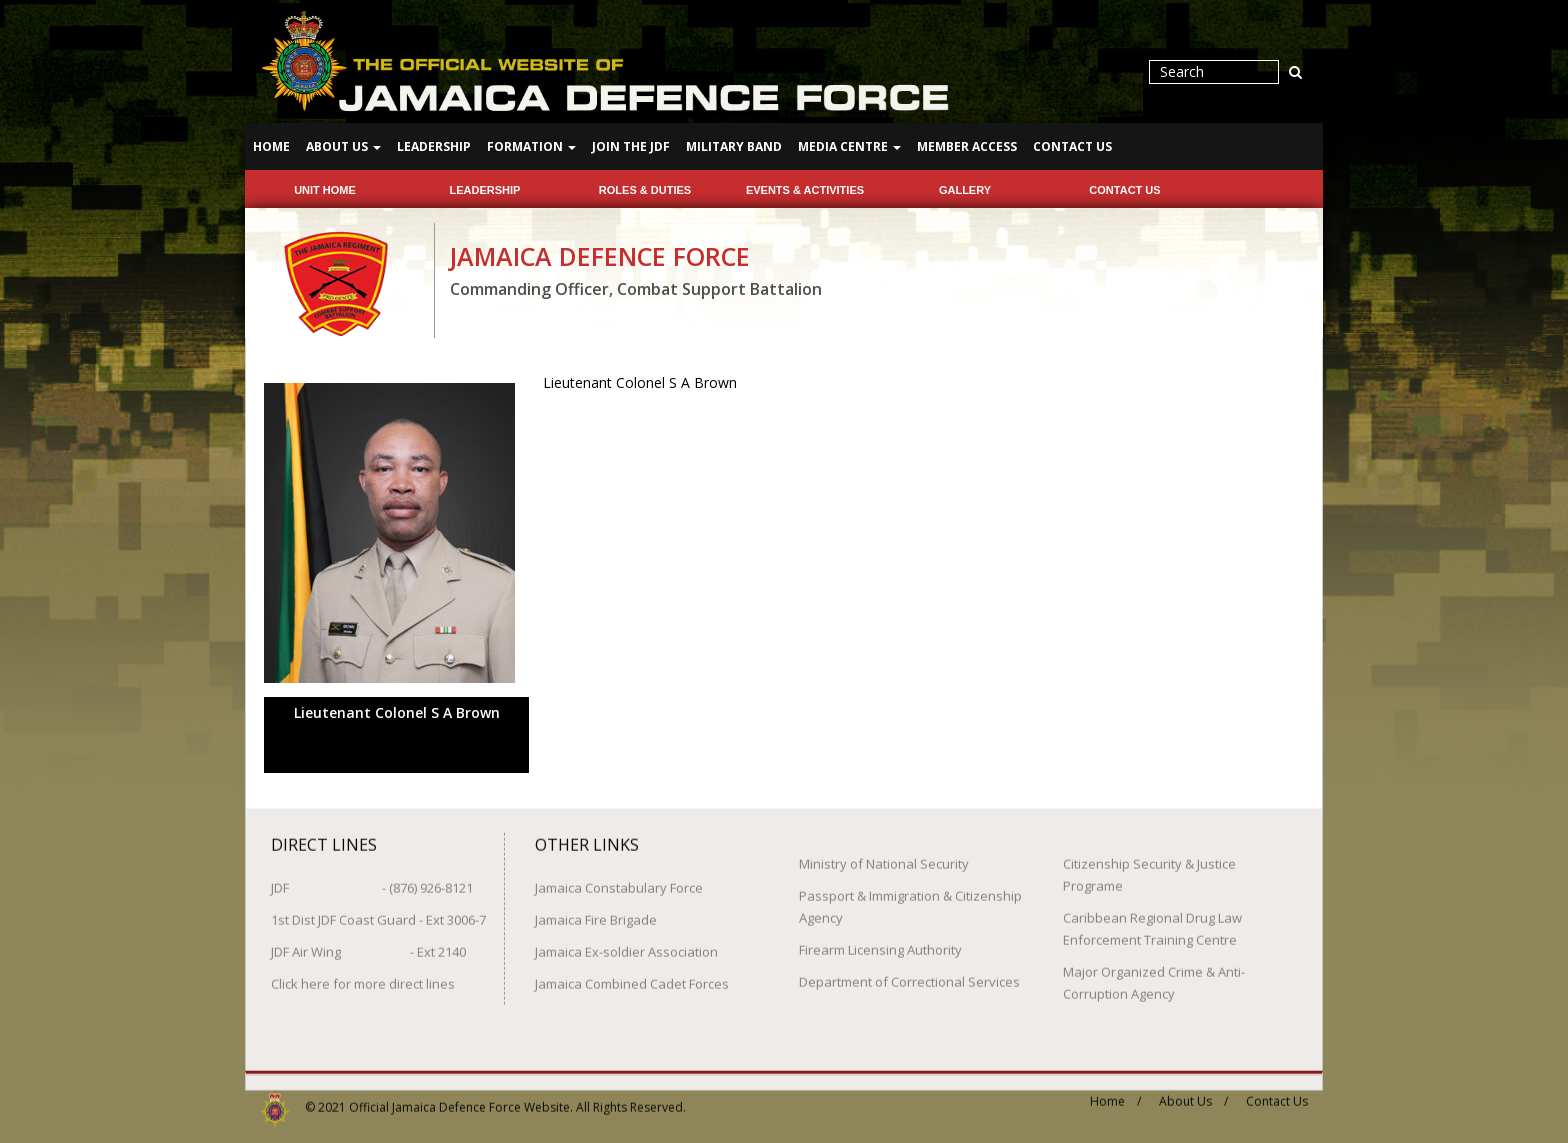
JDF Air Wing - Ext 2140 (368, 943)
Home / (1115, 1092)
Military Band (734, 146)
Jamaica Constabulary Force (619, 879)
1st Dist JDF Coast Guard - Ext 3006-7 (378, 911)
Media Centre (849, 146)
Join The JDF (631, 146)
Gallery (965, 190)
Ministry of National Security (884, 855)
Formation (531, 146)
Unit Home (325, 190)
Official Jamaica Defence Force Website (459, 1098)
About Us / (1193, 1092)
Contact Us (1072, 146)
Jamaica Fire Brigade (596, 911)
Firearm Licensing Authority (880, 941)
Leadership (434, 146)
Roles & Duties (645, 190)
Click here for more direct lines (363, 975)
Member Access (967, 146)
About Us (343, 146)
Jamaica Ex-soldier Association (626, 943)
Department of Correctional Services (909, 973)
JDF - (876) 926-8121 (372, 879)
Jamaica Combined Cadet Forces (632, 975)
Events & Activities (805, 190)
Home (271, 146)
